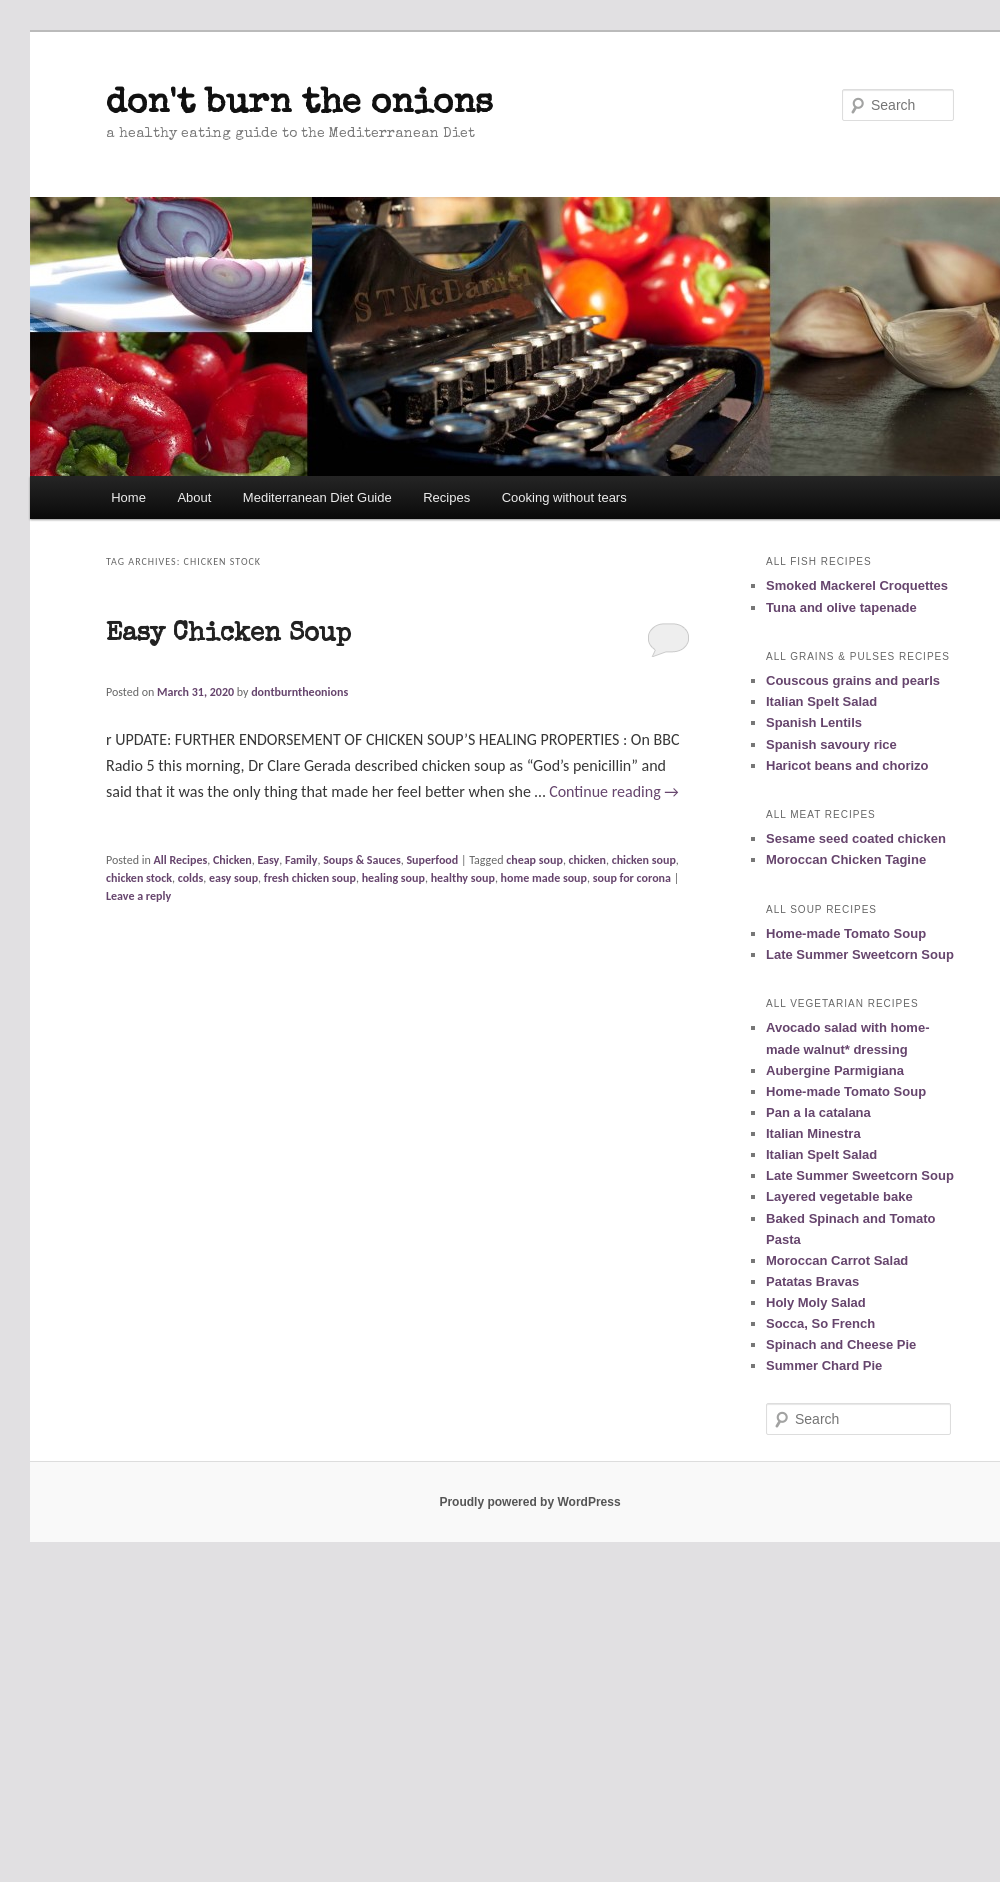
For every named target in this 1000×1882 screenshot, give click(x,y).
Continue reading (614, 791)
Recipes (446, 497)
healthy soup (463, 878)
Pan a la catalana (818, 1112)
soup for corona (632, 878)
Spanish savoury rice (831, 744)
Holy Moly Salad (816, 1302)
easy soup (233, 878)
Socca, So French (820, 1323)
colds (191, 878)
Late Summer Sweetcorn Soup (860, 954)
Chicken (232, 860)
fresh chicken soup (310, 878)
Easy (268, 860)
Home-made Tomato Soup (846, 933)
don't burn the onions (299, 104)
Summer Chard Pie (824, 1365)
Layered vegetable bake (839, 1196)
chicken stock (139, 878)
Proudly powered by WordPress (529, 1502)
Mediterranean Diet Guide (317, 497)
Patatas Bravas (812, 1281)
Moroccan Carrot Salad (837, 1260)
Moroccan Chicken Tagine (846, 859)
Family (301, 860)
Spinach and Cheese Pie (841, 1344)
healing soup (393, 878)
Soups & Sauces (362, 860)
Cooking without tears (564, 497)
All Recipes (181, 860)
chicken (587, 860)
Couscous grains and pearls (853, 680)
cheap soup (534, 860)
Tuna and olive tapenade (841, 607)
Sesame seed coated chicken (856, 838)
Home (128, 497)
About (194, 497)
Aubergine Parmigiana (835, 1070)
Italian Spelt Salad (821, 701)
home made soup (544, 878)
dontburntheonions (299, 692)
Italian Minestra (813, 1133)
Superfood (432, 860)
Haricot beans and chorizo (847, 765)
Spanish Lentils (814, 722)
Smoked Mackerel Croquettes (857, 585)
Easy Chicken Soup (228, 635)
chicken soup (644, 860)
